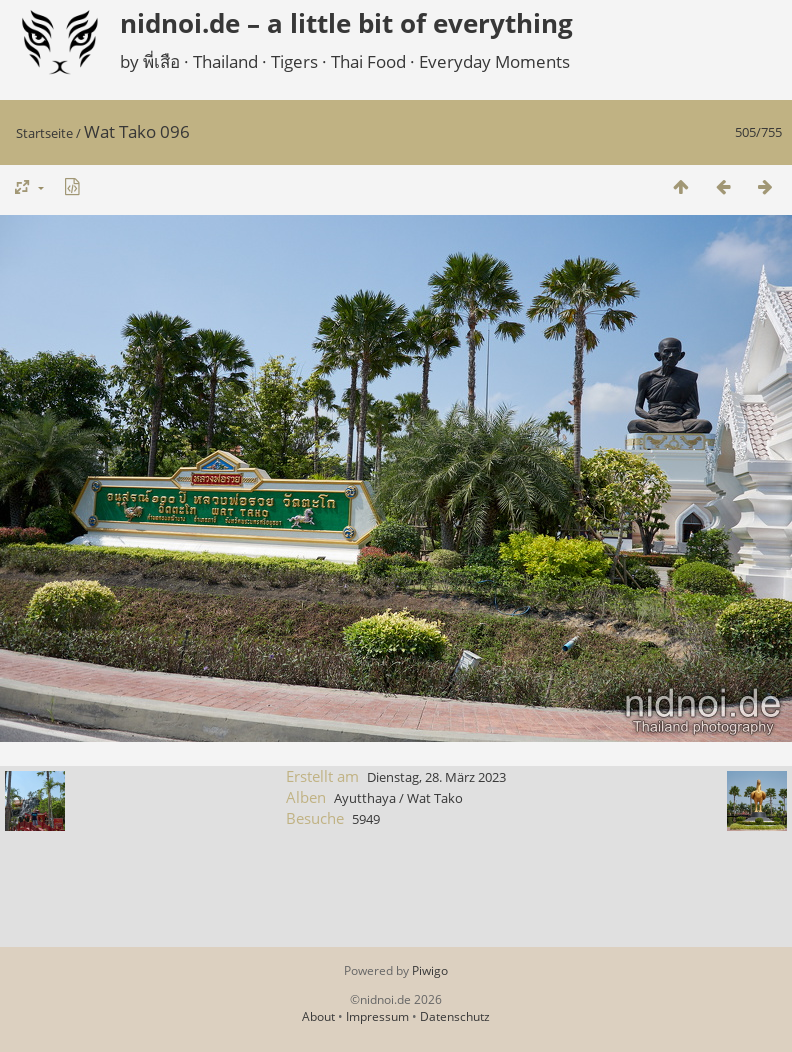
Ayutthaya (365, 798)
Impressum (377, 1016)
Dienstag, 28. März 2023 (436, 777)
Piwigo (430, 970)
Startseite (44, 133)
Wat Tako (435, 798)
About (318, 1016)
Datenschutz (455, 1016)
